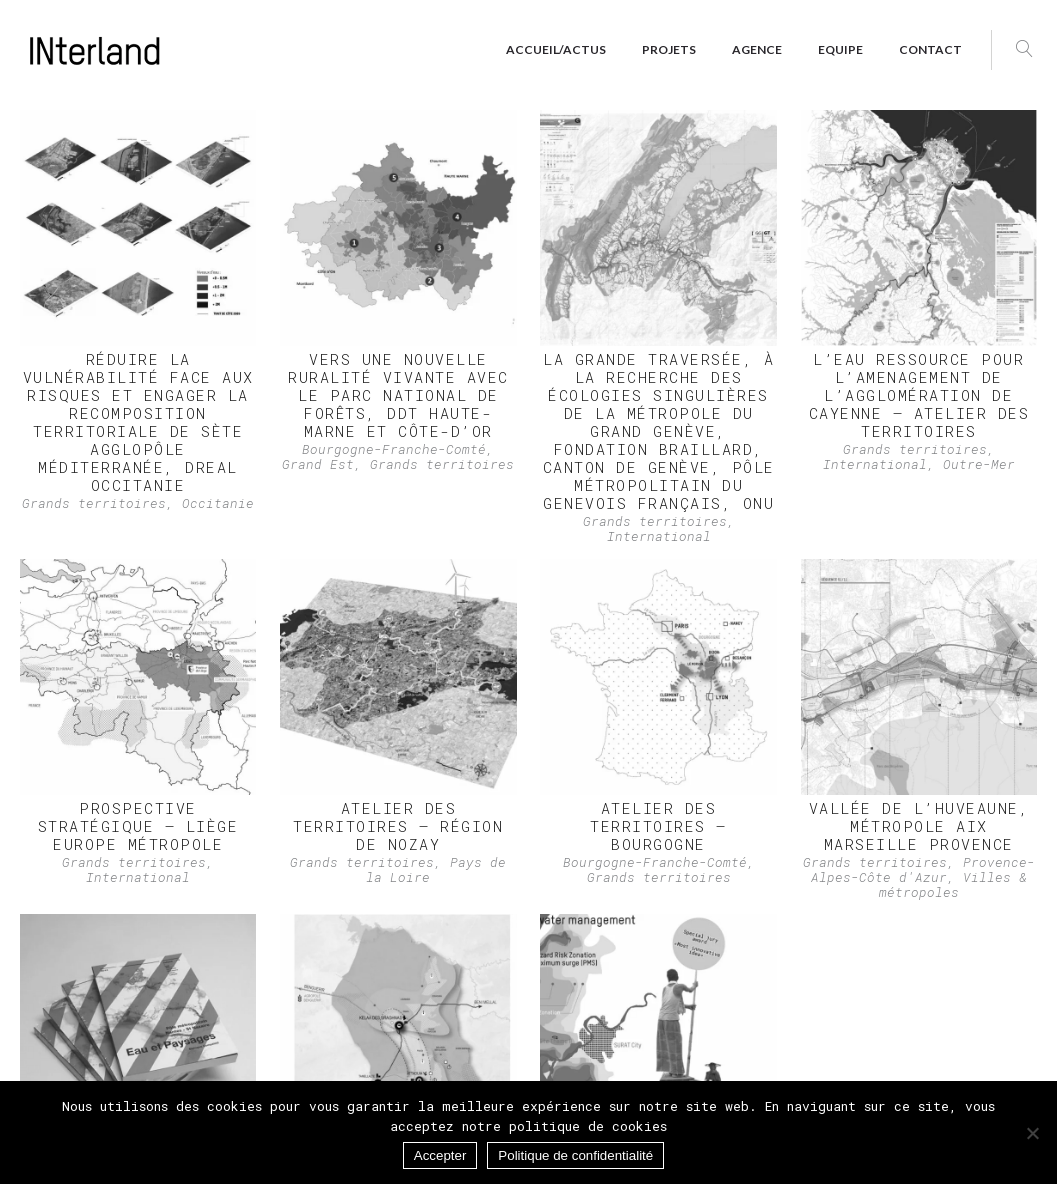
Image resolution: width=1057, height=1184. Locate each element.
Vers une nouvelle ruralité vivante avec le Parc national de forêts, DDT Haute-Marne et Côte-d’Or (398, 395)
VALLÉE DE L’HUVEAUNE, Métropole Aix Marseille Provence (919, 826)
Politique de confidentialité (575, 1155)
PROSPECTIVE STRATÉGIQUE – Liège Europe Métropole (138, 826)
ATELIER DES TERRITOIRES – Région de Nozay (398, 826)
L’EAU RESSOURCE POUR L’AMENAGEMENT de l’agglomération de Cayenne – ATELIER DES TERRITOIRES (919, 395)
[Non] (1032, 1133)
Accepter (440, 1155)
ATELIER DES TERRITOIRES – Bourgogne (658, 826)
